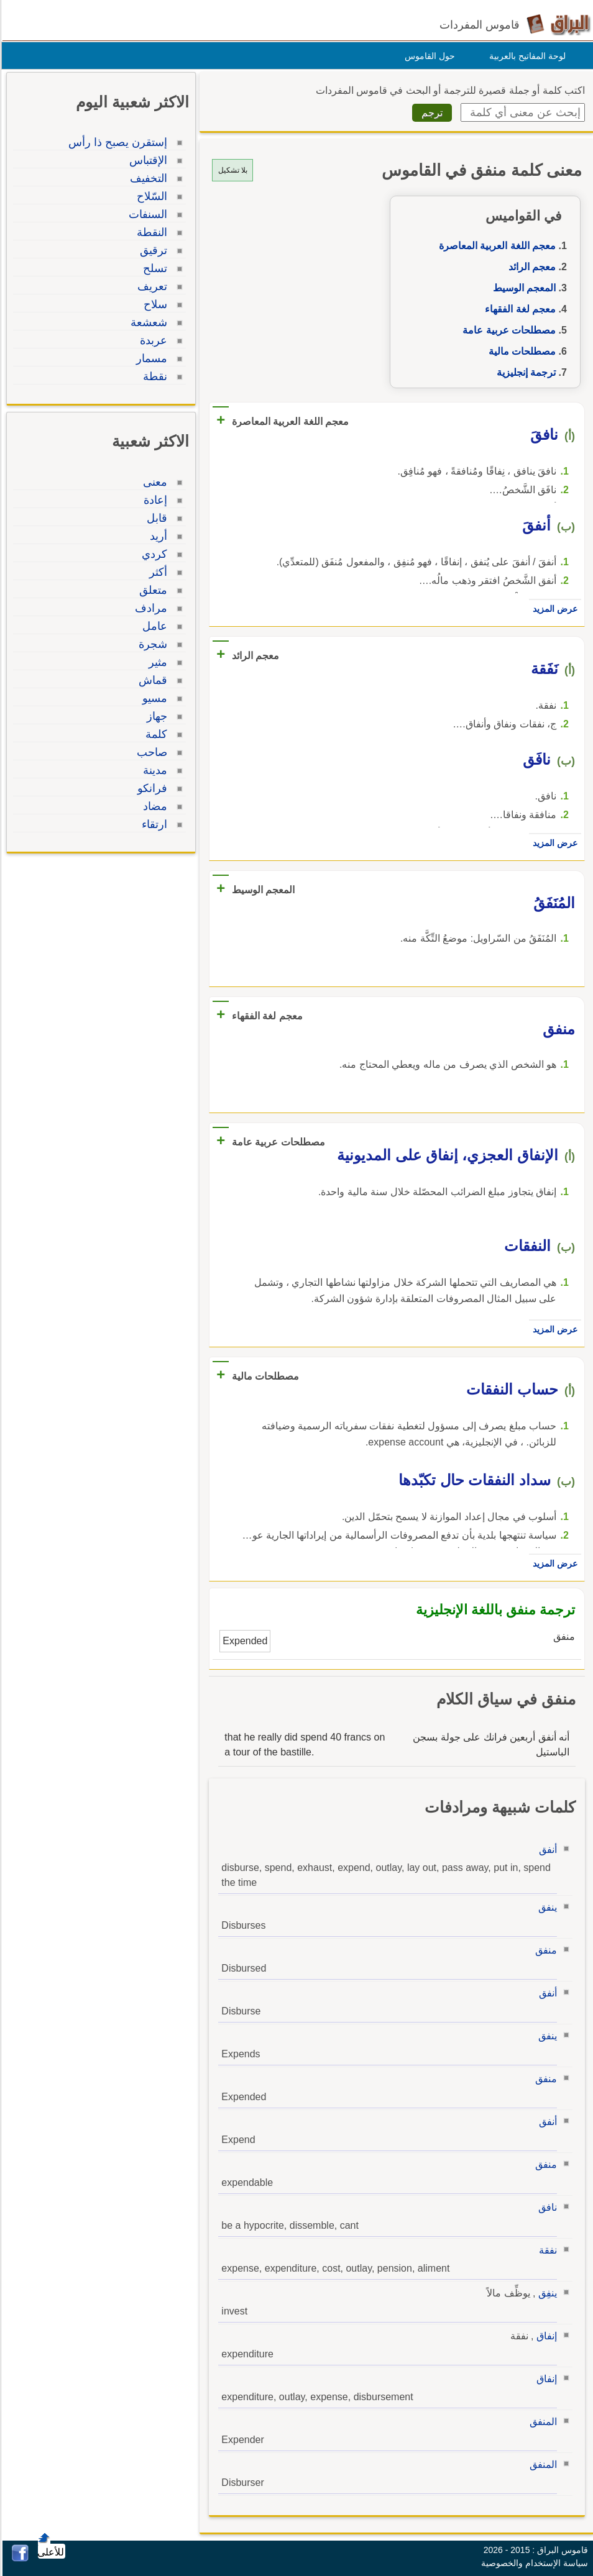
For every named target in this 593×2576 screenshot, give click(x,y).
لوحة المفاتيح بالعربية (525, 56)
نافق (545, 2207)
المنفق (541, 2421)
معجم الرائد (530, 267)
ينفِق (545, 2293)
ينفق (545, 1907)
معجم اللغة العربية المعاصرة (495, 245)
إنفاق (545, 2336)
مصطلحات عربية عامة (507, 330)
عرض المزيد (553, 609)
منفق (544, 1950)
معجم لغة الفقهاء (518, 309)
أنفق (546, 1849)
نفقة (546, 2250)
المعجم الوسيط (522, 288)
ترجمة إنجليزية (524, 372)
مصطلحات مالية (520, 351)
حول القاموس (428, 56)
